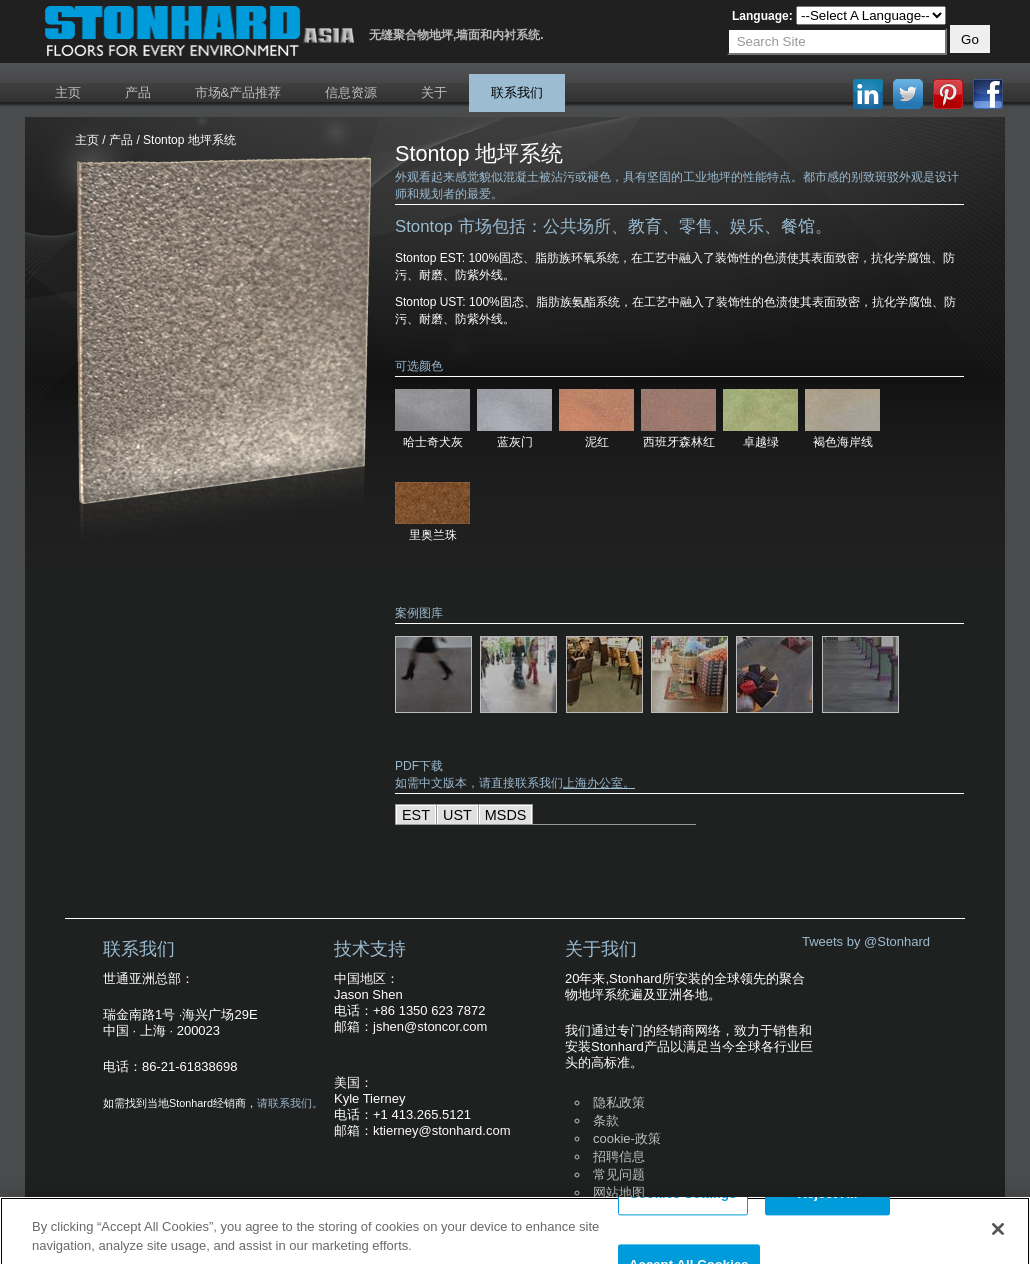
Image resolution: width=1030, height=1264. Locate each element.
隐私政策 (619, 1102)
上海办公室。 (599, 783)
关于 (434, 92)
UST (457, 815)
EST (416, 815)
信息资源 (351, 92)
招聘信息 (619, 1156)
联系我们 (517, 92)
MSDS (506, 815)
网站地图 (619, 1192)
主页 (68, 92)
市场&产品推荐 (238, 92)
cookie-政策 (627, 1138)
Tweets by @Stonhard (866, 941)
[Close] (998, 1238)
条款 (606, 1120)
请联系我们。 (290, 1103)
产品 (138, 92)
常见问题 (619, 1174)
